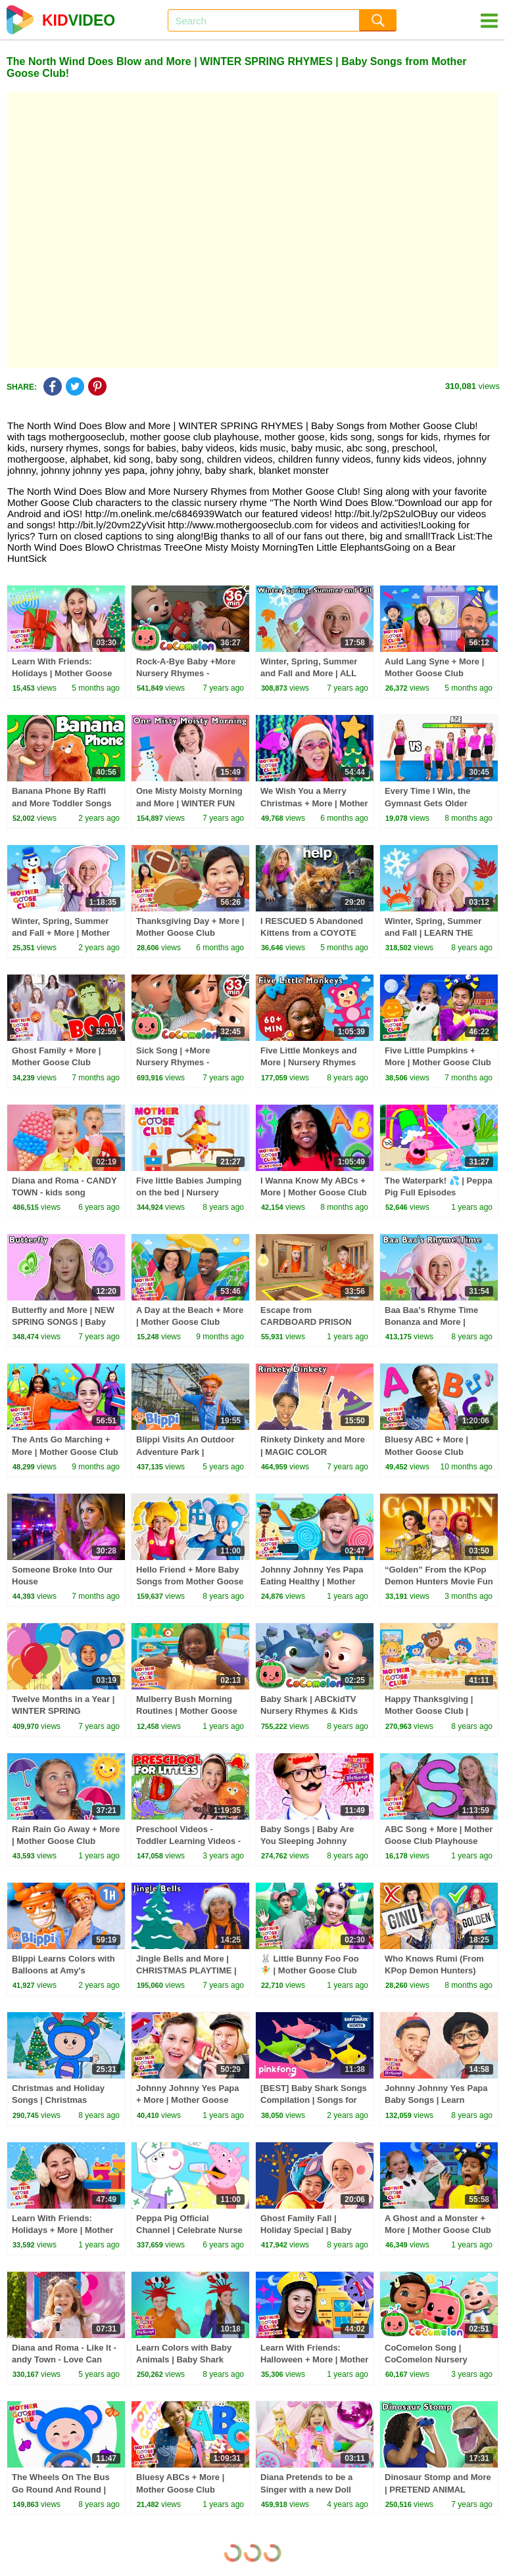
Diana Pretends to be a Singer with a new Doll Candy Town (306, 2489)
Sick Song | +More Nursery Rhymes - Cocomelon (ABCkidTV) (184, 1062)
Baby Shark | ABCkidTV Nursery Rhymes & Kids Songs (309, 1711)
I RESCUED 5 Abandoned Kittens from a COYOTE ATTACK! (311, 933)
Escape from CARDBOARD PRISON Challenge (306, 1322)
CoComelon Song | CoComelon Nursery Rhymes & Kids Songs (430, 2359)
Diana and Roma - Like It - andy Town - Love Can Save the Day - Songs (64, 2359)
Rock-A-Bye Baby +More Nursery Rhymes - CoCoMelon (185, 673)
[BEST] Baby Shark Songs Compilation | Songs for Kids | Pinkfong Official (313, 2100)
